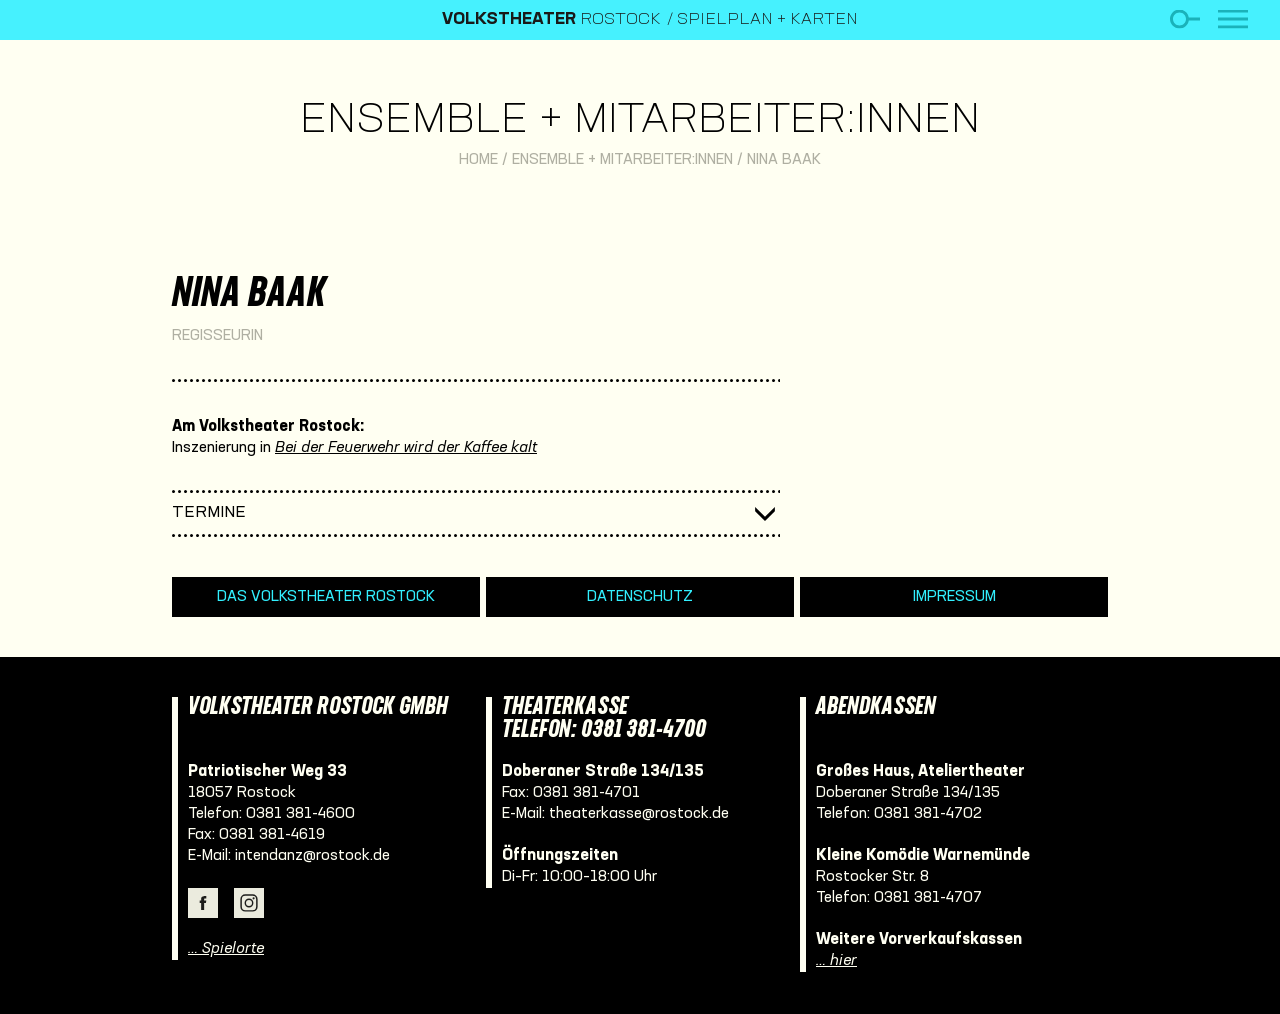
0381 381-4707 (928, 898)
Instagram (249, 903)
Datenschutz (640, 597)
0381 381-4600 (300, 814)
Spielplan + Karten (767, 20)
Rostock (551, 20)
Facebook (203, 903)
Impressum (954, 597)
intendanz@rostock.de (312, 856)
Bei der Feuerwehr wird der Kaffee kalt (406, 448)
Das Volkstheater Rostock (326, 597)
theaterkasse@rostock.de (639, 814)
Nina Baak (784, 160)
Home (478, 160)
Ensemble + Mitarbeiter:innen (640, 121)
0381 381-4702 (928, 814)
